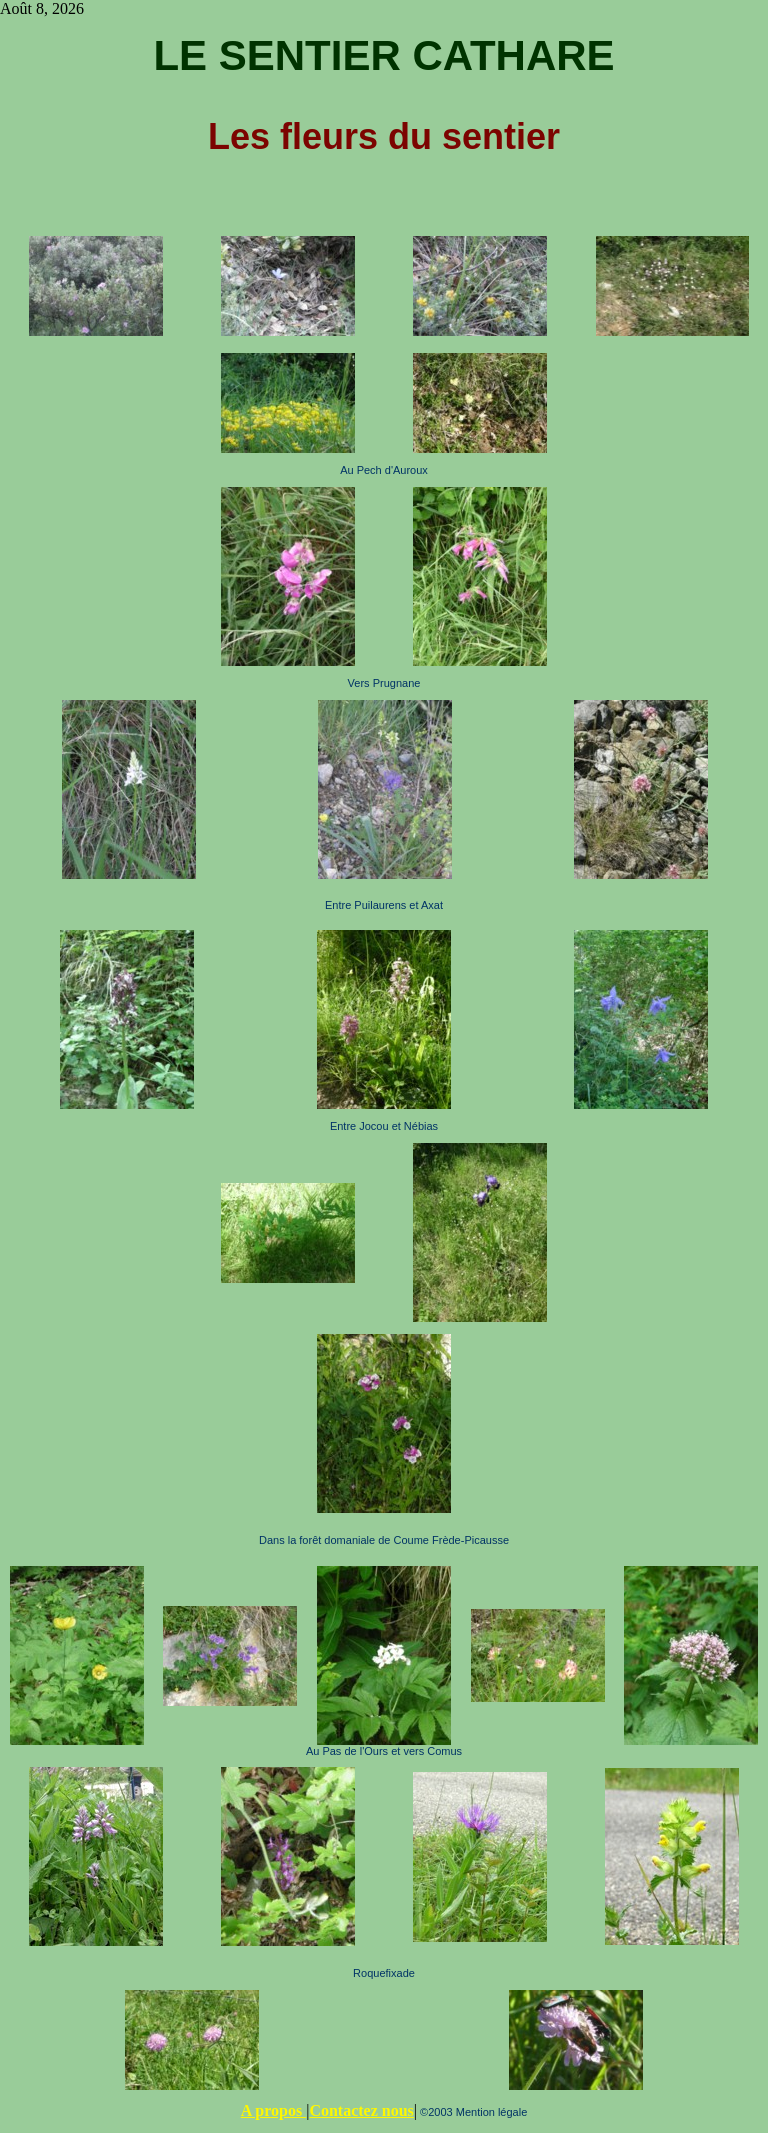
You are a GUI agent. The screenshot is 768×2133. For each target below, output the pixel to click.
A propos (274, 2110)
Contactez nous (361, 2110)
